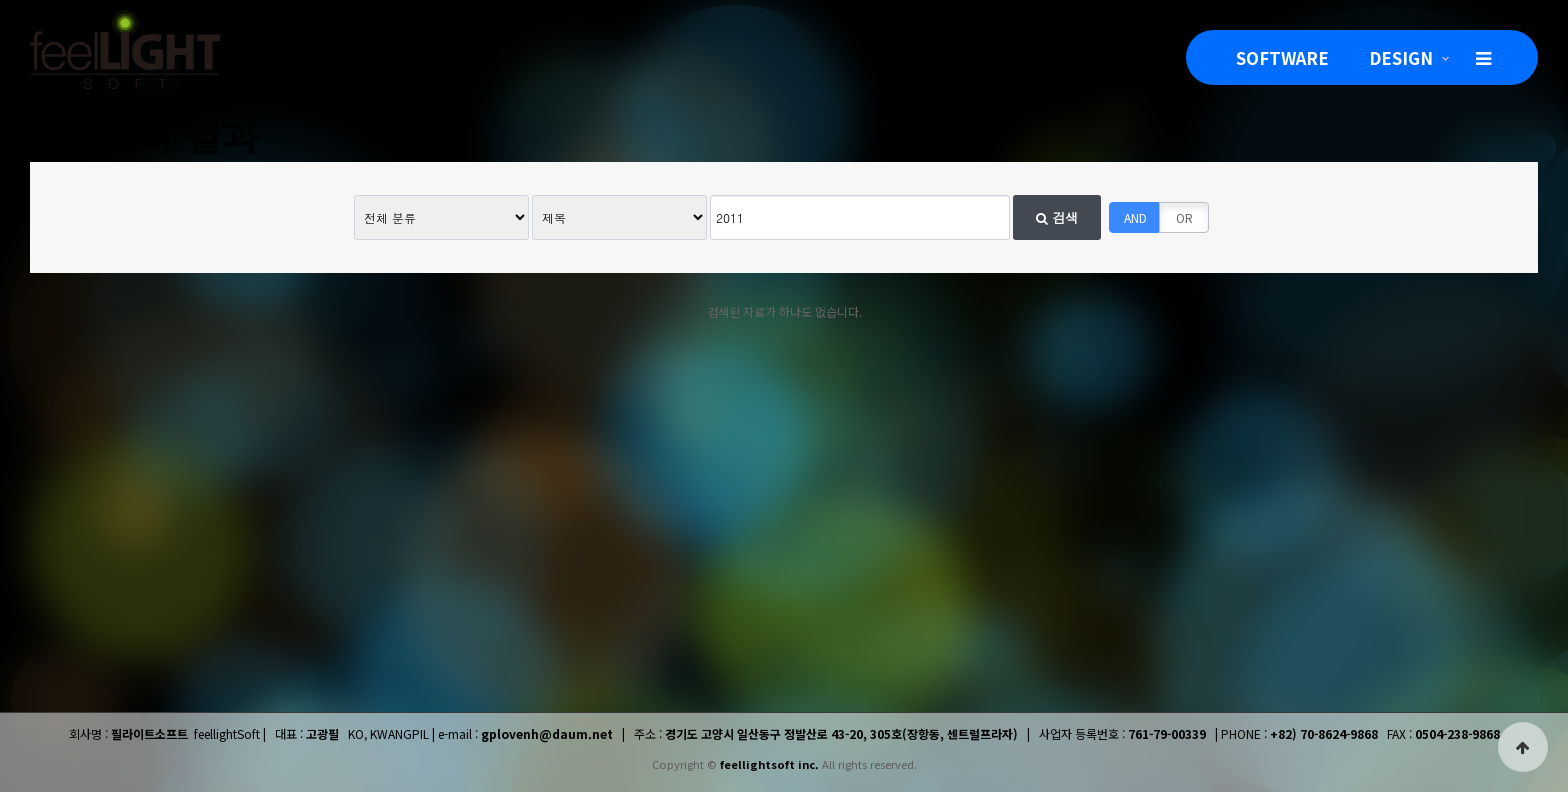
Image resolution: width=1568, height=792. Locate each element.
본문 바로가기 (0, 0)
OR (1184, 217)
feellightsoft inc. (769, 764)
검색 (1057, 217)
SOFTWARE (1282, 57)
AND (1135, 217)
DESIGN (1401, 57)
